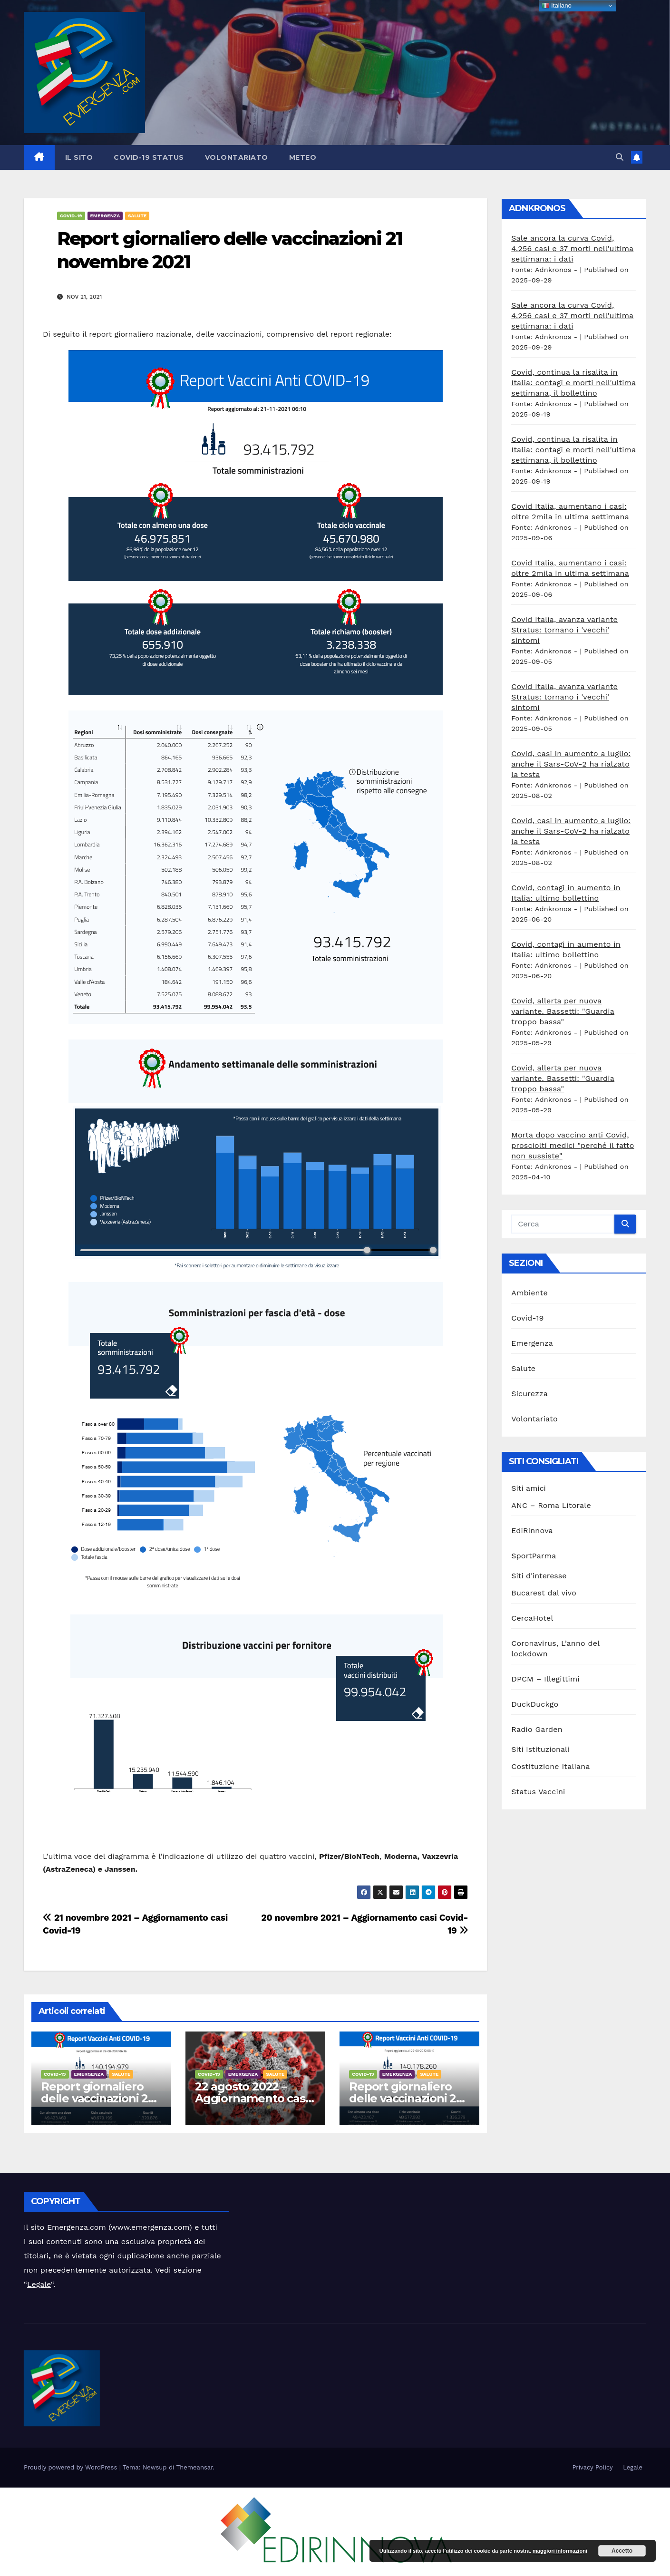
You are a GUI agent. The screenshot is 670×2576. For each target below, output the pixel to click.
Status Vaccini (538, 1791)
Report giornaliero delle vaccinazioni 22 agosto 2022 (406, 2098)
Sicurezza (529, 1393)
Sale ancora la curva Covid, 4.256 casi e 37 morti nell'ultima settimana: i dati (572, 248)
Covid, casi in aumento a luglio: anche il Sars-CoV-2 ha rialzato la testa (571, 764)
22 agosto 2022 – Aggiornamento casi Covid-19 (251, 2098)
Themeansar (194, 2467)
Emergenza (105, 215)
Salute (137, 215)
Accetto (622, 2550)
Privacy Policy (592, 2467)
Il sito (79, 157)
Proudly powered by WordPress (71, 2467)
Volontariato (236, 157)
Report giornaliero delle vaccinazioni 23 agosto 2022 (98, 2098)
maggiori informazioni (560, 2551)
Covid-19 (71, 215)
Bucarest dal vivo (543, 1592)
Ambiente (529, 1292)
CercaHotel (532, 1618)
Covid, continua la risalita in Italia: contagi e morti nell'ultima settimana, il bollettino (573, 383)
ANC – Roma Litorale (551, 1505)
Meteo (303, 157)
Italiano (557, 6)
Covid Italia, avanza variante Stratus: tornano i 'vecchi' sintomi (564, 630)
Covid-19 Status (149, 157)
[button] (619, 157)
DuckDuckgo (534, 1704)
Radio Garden (537, 1729)
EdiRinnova (532, 1530)
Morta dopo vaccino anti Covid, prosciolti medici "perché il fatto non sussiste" (572, 1145)
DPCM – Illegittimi (545, 1678)
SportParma (533, 1555)
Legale (39, 2284)
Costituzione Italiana (550, 1766)
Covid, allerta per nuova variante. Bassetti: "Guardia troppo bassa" (562, 1011)
